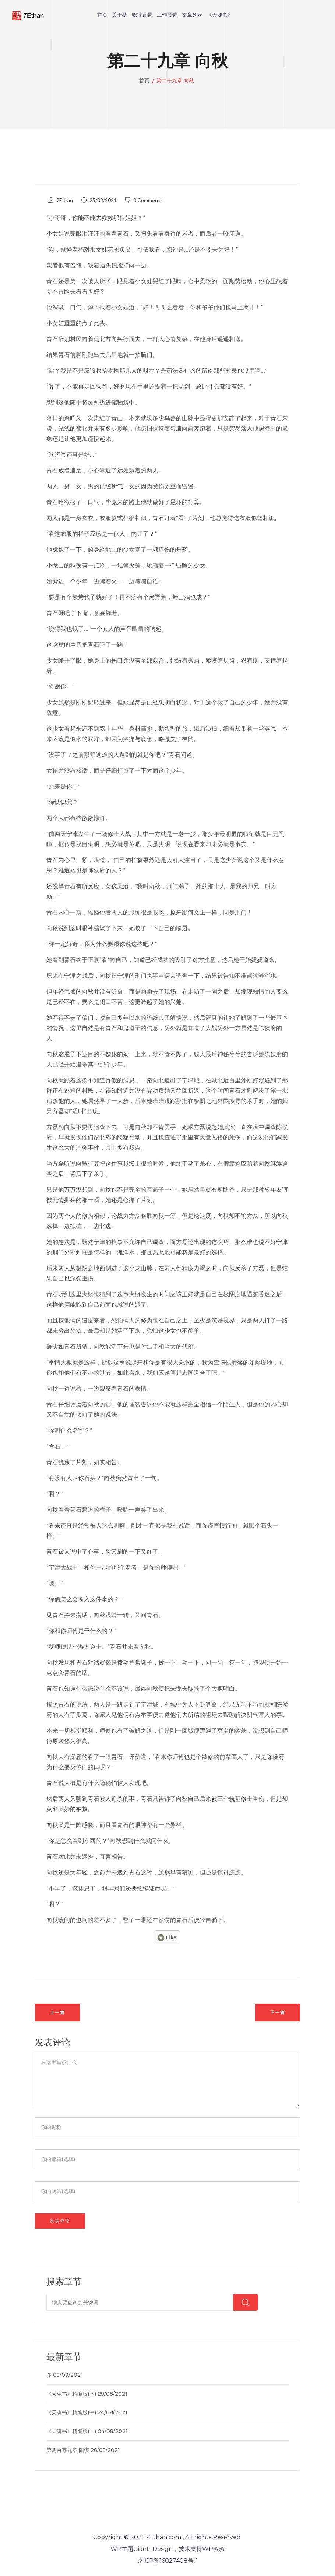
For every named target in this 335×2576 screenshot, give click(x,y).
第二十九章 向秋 (175, 80)
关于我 (119, 14)
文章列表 (192, 14)
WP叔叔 (213, 2548)
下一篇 (277, 2012)
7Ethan (64, 200)
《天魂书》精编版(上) (71, 2431)
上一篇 (57, 2012)
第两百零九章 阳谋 (67, 2450)
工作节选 (167, 14)
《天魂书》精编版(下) (71, 2393)
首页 (102, 14)
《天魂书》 (220, 14)
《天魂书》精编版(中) (71, 2412)
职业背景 (142, 14)
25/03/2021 (103, 200)
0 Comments (148, 200)
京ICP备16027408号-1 (167, 2560)
